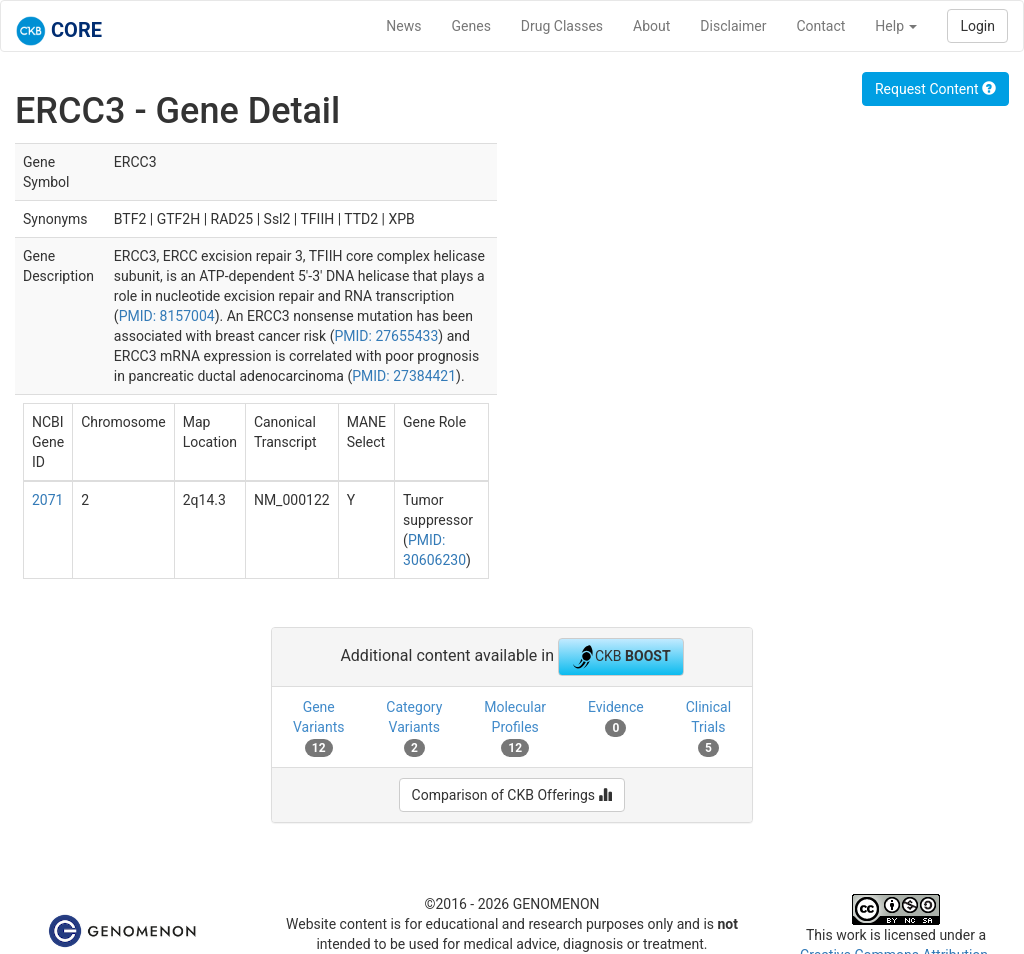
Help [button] (896, 26)
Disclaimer (733, 26)
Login (977, 26)
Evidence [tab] (616, 718)
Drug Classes (562, 26)
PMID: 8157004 (167, 316)
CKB (621, 657)
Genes (471, 26)
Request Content (935, 89)
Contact (820, 26)
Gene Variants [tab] (319, 728)
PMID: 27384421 (404, 376)
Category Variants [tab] (414, 728)
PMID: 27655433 (386, 336)
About (651, 26)
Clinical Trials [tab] (708, 728)
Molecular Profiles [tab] (515, 728)
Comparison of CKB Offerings (512, 795)
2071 (47, 500)
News (403, 26)
